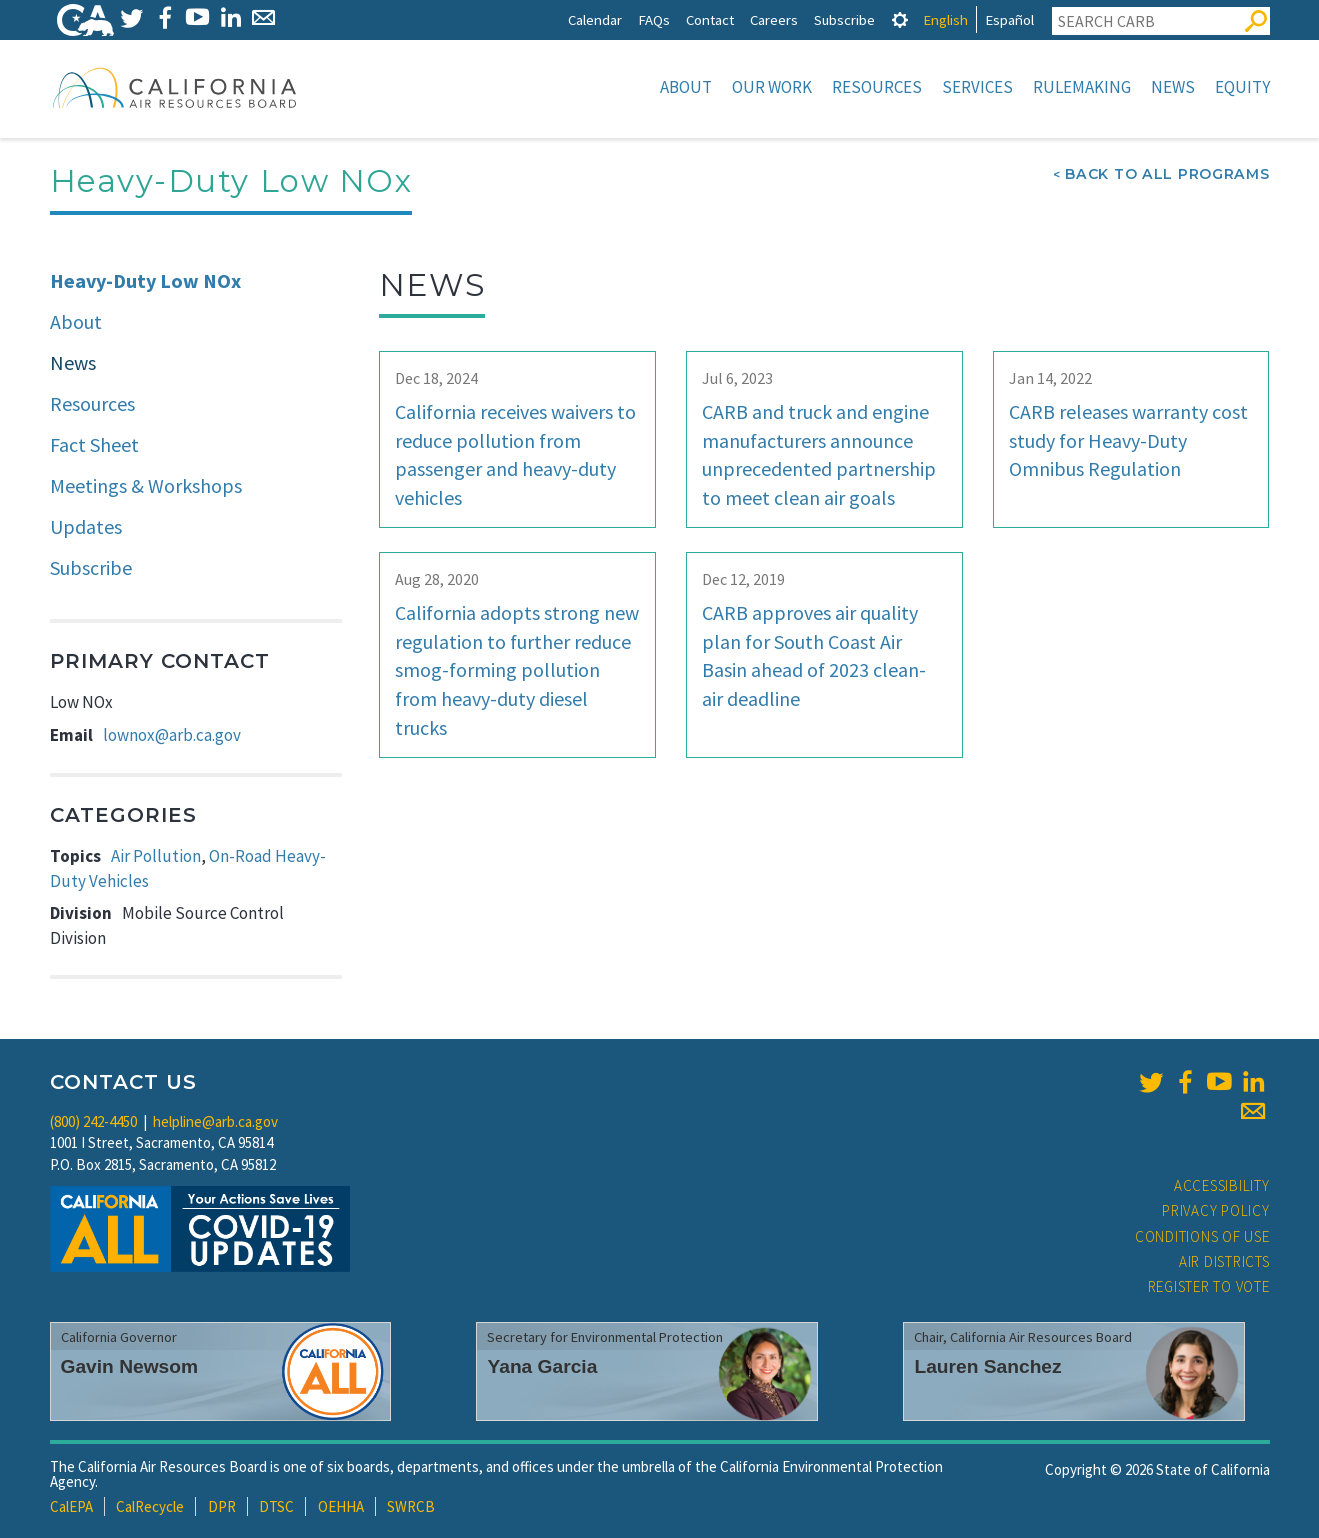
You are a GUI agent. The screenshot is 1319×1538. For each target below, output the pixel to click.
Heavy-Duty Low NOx (145, 280)
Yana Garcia (542, 1366)
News (1173, 87)
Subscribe (844, 19)
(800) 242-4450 (93, 1121)
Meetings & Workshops (146, 485)
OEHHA (341, 1506)
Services (977, 87)
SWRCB (411, 1506)
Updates (86, 526)
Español (1009, 19)
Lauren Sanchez (987, 1366)
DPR (222, 1506)
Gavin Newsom (130, 1366)
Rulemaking (1082, 87)
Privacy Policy (1216, 1210)
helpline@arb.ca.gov (215, 1121)
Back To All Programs (1167, 174)
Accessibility (1222, 1185)
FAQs (654, 19)
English (945, 19)
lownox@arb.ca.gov (172, 735)
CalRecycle (150, 1506)
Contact (710, 19)
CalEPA (71, 1506)
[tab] (900, 19)
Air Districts (1224, 1261)
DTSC (276, 1506)
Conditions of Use (1202, 1236)
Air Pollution (156, 856)
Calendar (595, 19)
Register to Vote (1209, 1286)
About (686, 87)
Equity (1242, 87)
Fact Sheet (94, 444)
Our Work (772, 87)
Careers (774, 19)
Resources (877, 87)
